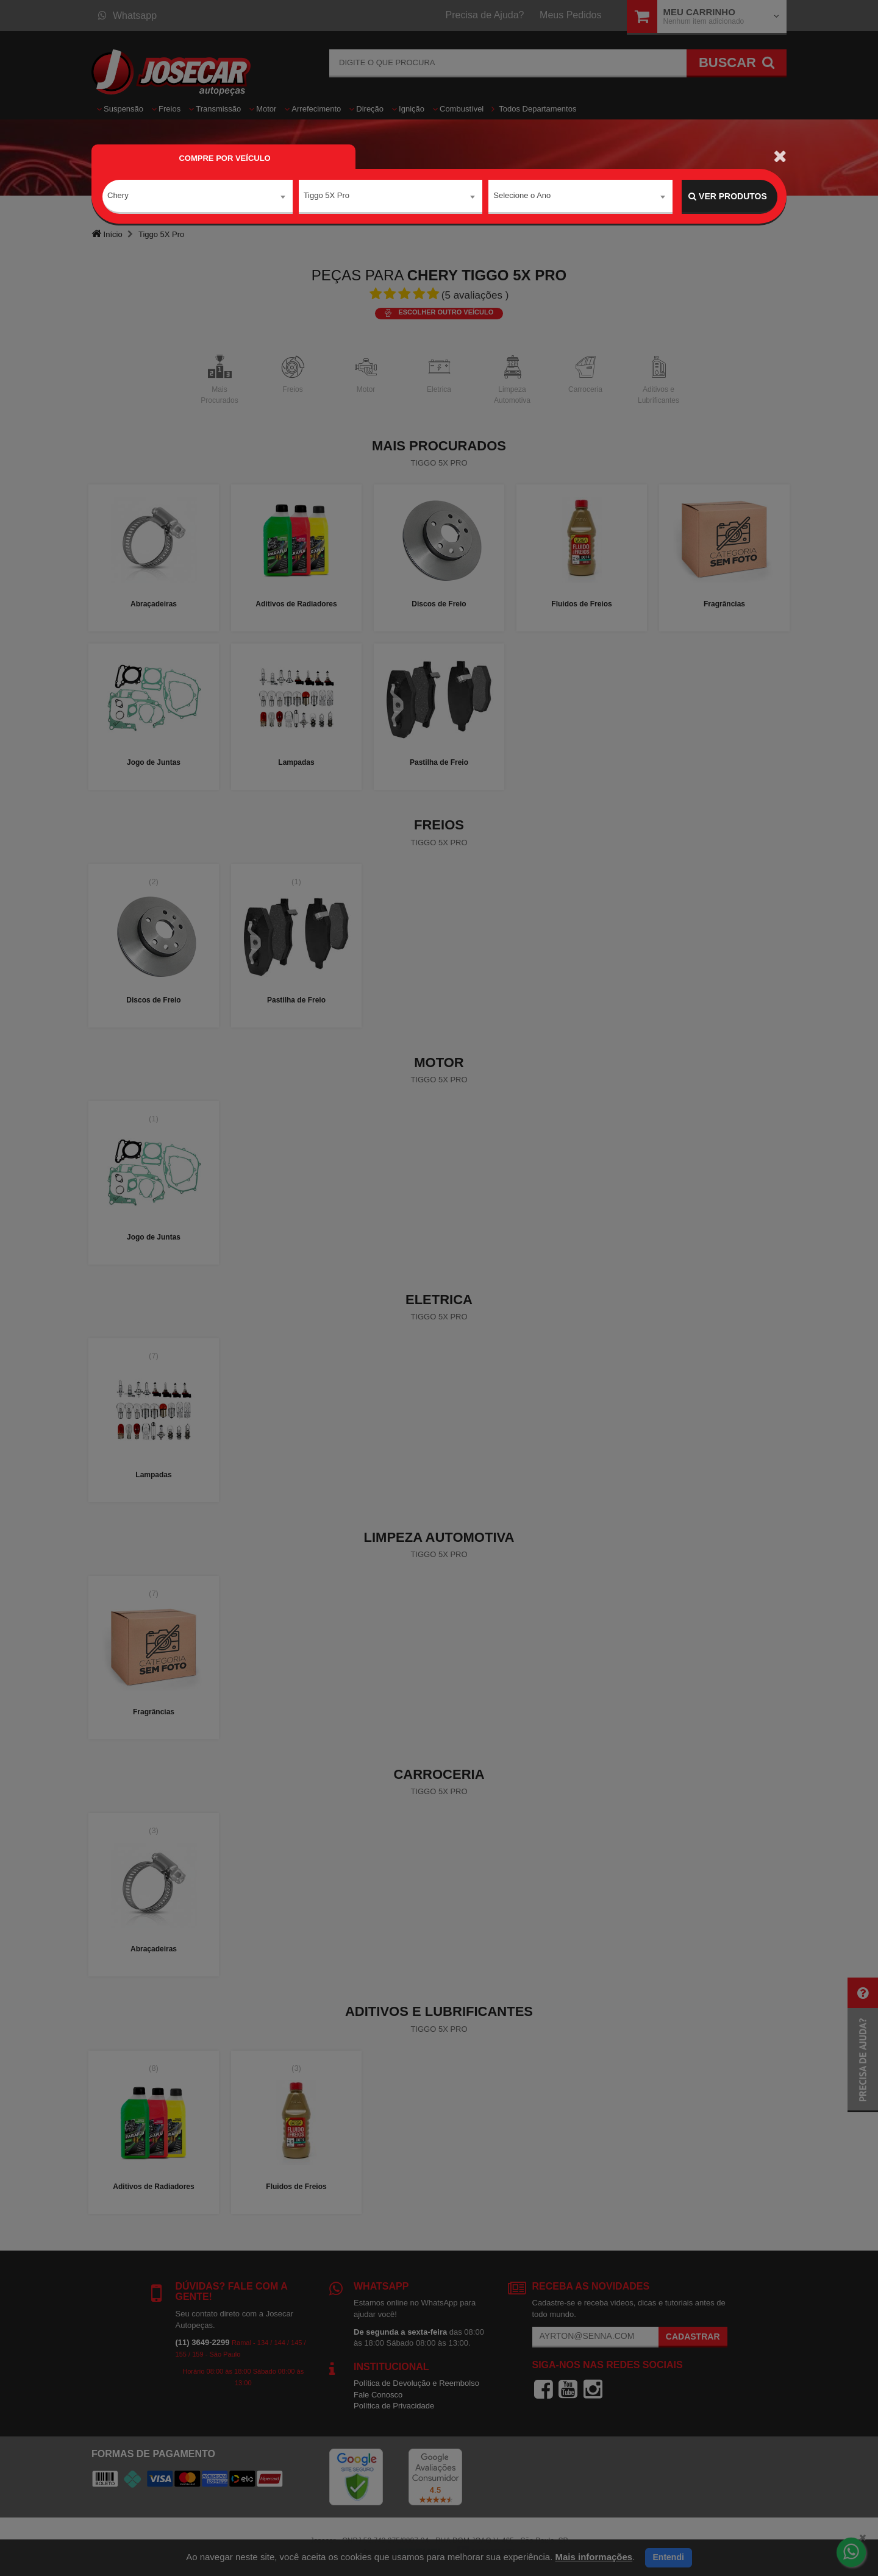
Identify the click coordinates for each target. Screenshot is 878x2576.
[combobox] (197, 197)
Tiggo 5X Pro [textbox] (326, 195)
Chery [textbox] (118, 195)
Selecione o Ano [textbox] (522, 195)
